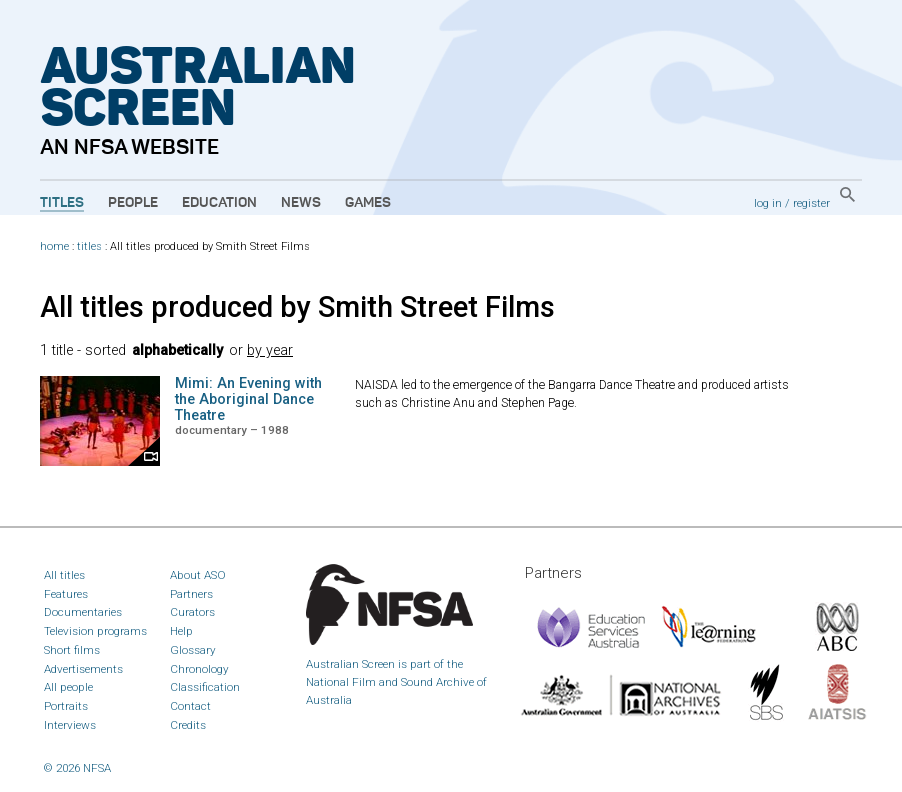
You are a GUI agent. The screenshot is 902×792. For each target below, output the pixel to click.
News (301, 203)
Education (219, 203)
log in (768, 203)
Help (181, 631)
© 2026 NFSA (77, 768)
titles (89, 246)
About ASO (198, 575)
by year (270, 350)
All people (68, 687)
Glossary (193, 650)
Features (66, 594)
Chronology (199, 669)
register (811, 203)
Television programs (95, 631)
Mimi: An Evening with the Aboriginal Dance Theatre (248, 399)
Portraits (66, 706)
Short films (72, 650)
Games (368, 203)
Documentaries (83, 612)
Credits (188, 725)
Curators (192, 612)
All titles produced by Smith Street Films (297, 307)
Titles (62, 203)
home (54, 246)
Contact (190, 706)
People (133, 203)
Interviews (70, 725)
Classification (205, 687)
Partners (191, 594)
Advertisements (83, 669)
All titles (64, 575)
